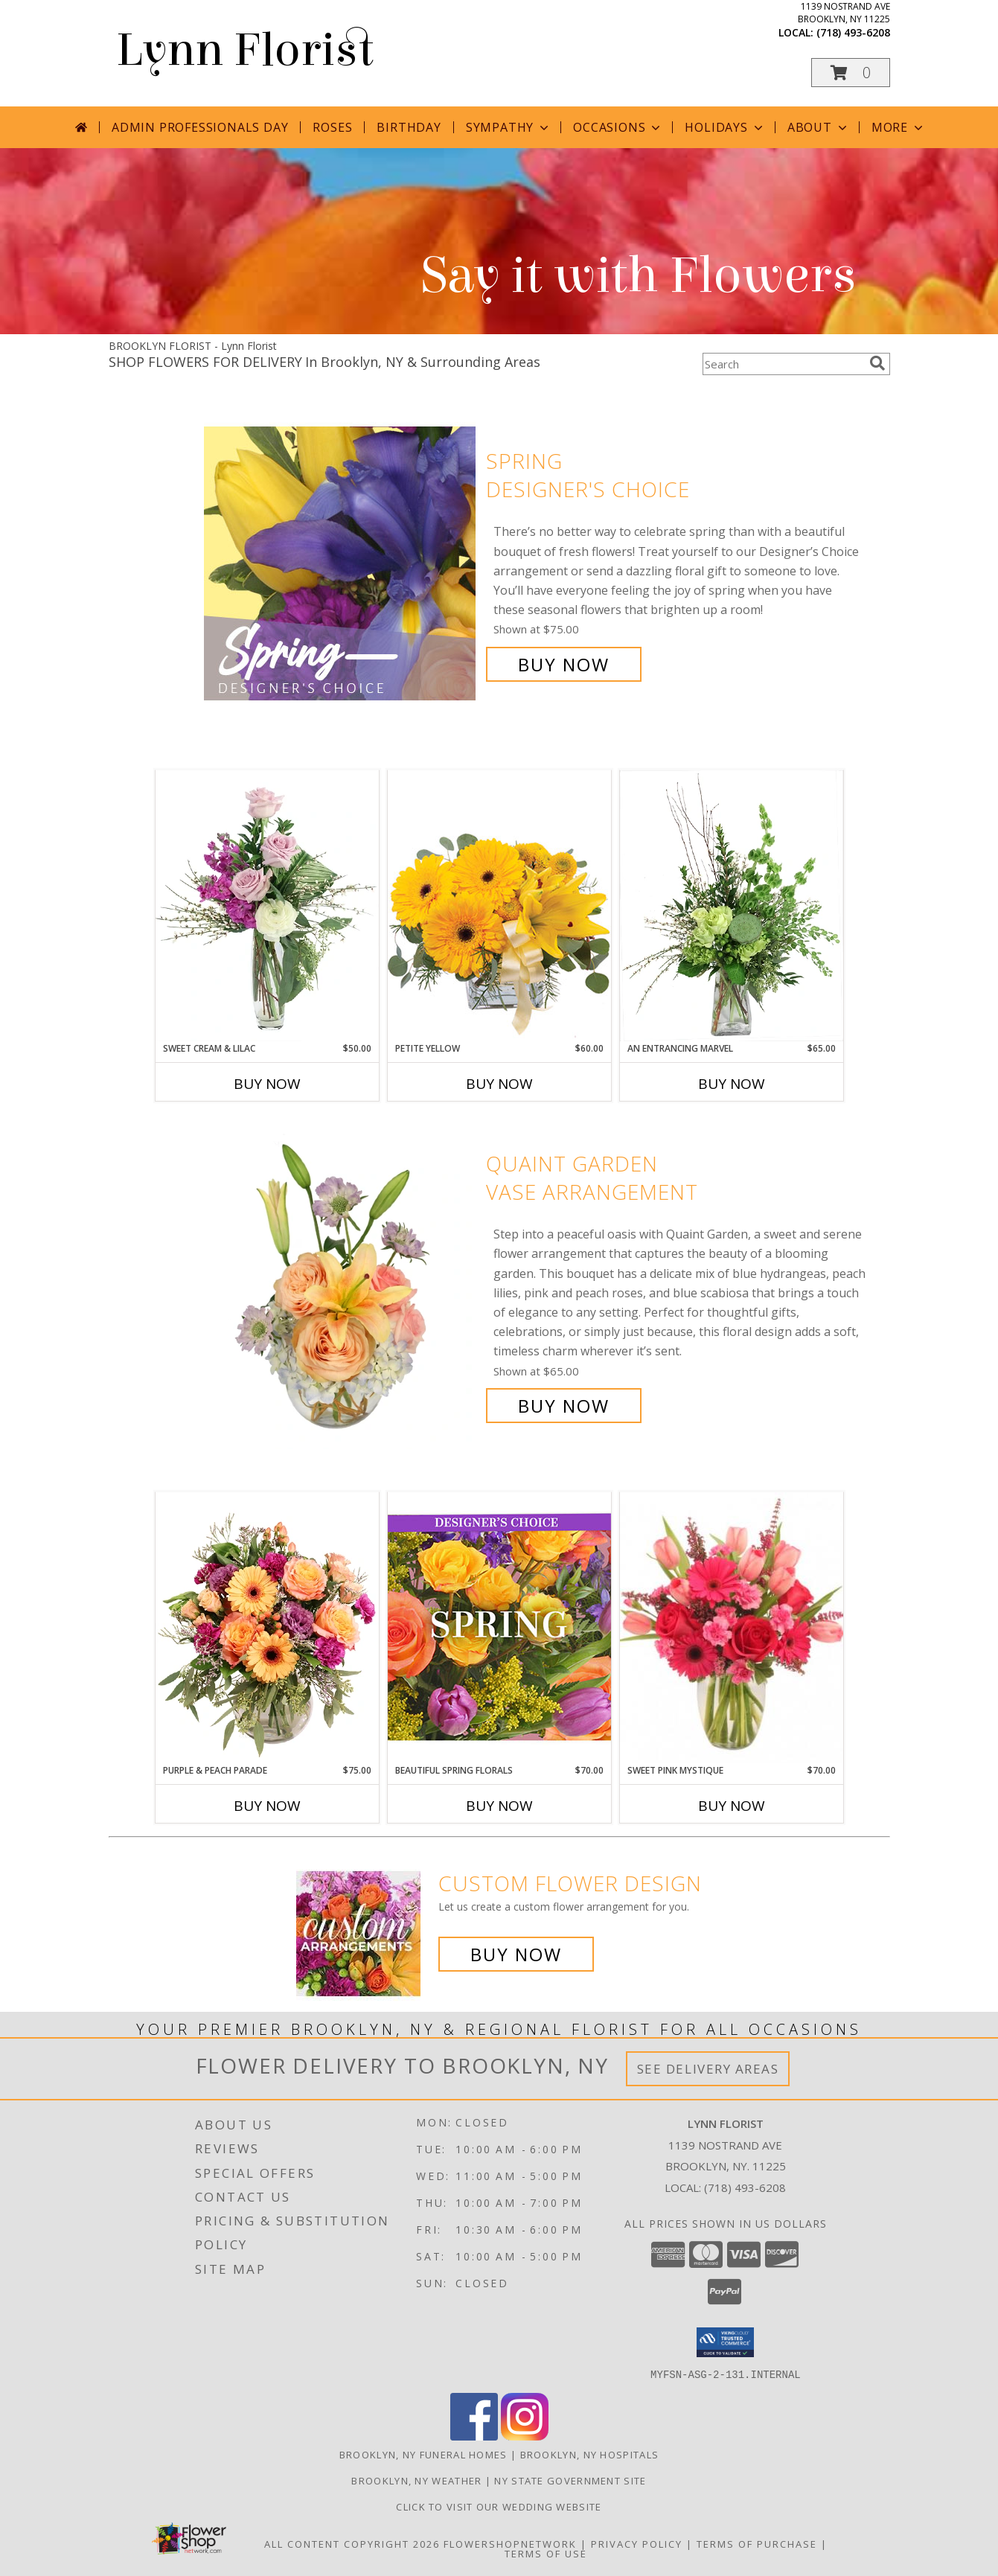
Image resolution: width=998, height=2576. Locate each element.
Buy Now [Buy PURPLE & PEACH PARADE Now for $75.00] (267, 1805)
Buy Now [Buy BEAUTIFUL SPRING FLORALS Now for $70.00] (499, 1805)
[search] (877, 363)
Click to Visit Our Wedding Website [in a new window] (498, 2506)
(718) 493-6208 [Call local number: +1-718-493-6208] (853, 32)
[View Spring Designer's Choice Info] (341, 563)
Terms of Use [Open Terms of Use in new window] (546, 2553)
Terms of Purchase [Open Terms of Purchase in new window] (757, 2543)
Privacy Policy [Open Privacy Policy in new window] (636, 2543)
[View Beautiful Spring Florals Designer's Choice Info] (499, 1627)
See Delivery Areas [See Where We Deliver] (708, 2068)
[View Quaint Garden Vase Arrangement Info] (341, 1285)
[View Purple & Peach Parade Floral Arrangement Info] (267, 1627)
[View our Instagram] (524, 2436)
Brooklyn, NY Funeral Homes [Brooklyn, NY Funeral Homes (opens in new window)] (423, 2454)
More (898, 127)
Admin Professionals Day (200, 127)
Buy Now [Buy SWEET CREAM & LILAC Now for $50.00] (267, 1083)
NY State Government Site (570, 2480)
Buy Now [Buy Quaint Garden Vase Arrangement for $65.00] (564, 1405)
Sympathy (508, 127)
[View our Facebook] (474, 2436)
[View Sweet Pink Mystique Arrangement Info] (731, 1627)
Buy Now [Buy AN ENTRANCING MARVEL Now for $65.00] (731, 1083)
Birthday (409, 127)
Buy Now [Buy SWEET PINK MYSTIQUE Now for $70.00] (731, 1805)
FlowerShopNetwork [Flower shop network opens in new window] (510, 2543)
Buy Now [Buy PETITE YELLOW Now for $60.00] (499, 1083)
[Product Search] (783, 364)
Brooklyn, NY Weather (416, 2480)
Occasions (618, 127)
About (818, 127)
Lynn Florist (245, 50)
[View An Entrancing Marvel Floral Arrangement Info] (731, 905)
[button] (850, 72)
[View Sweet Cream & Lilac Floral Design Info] (267, 905)
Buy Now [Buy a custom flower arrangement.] (516, 1954)
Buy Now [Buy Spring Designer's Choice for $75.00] (564, 664)
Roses (332, 127)
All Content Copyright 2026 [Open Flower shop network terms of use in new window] (352, 2543)
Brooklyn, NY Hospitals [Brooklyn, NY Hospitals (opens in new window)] (589, 2454)
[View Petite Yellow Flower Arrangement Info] (499, 905)
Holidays (725, 127)
